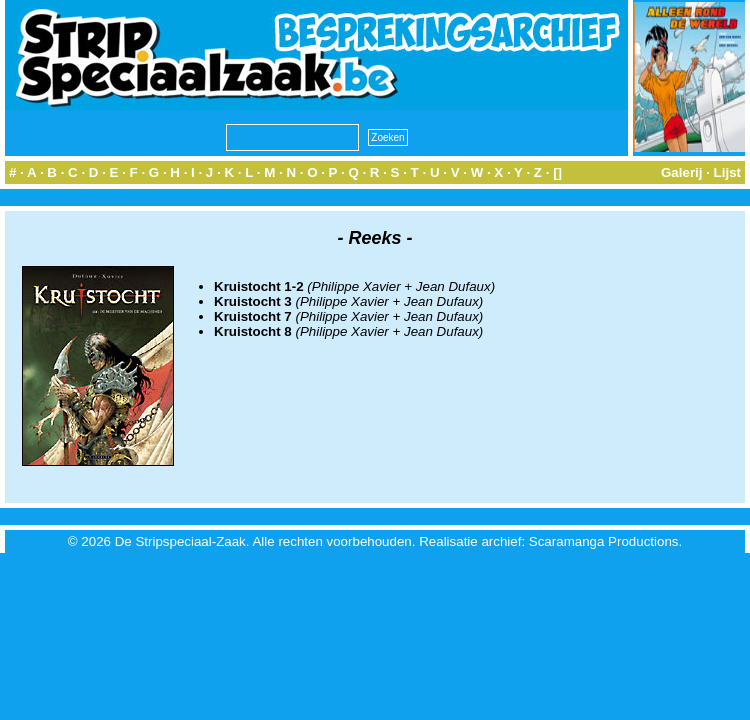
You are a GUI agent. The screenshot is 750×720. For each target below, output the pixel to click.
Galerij (682, 172)
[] (557, 172)
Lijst (727, 172)
